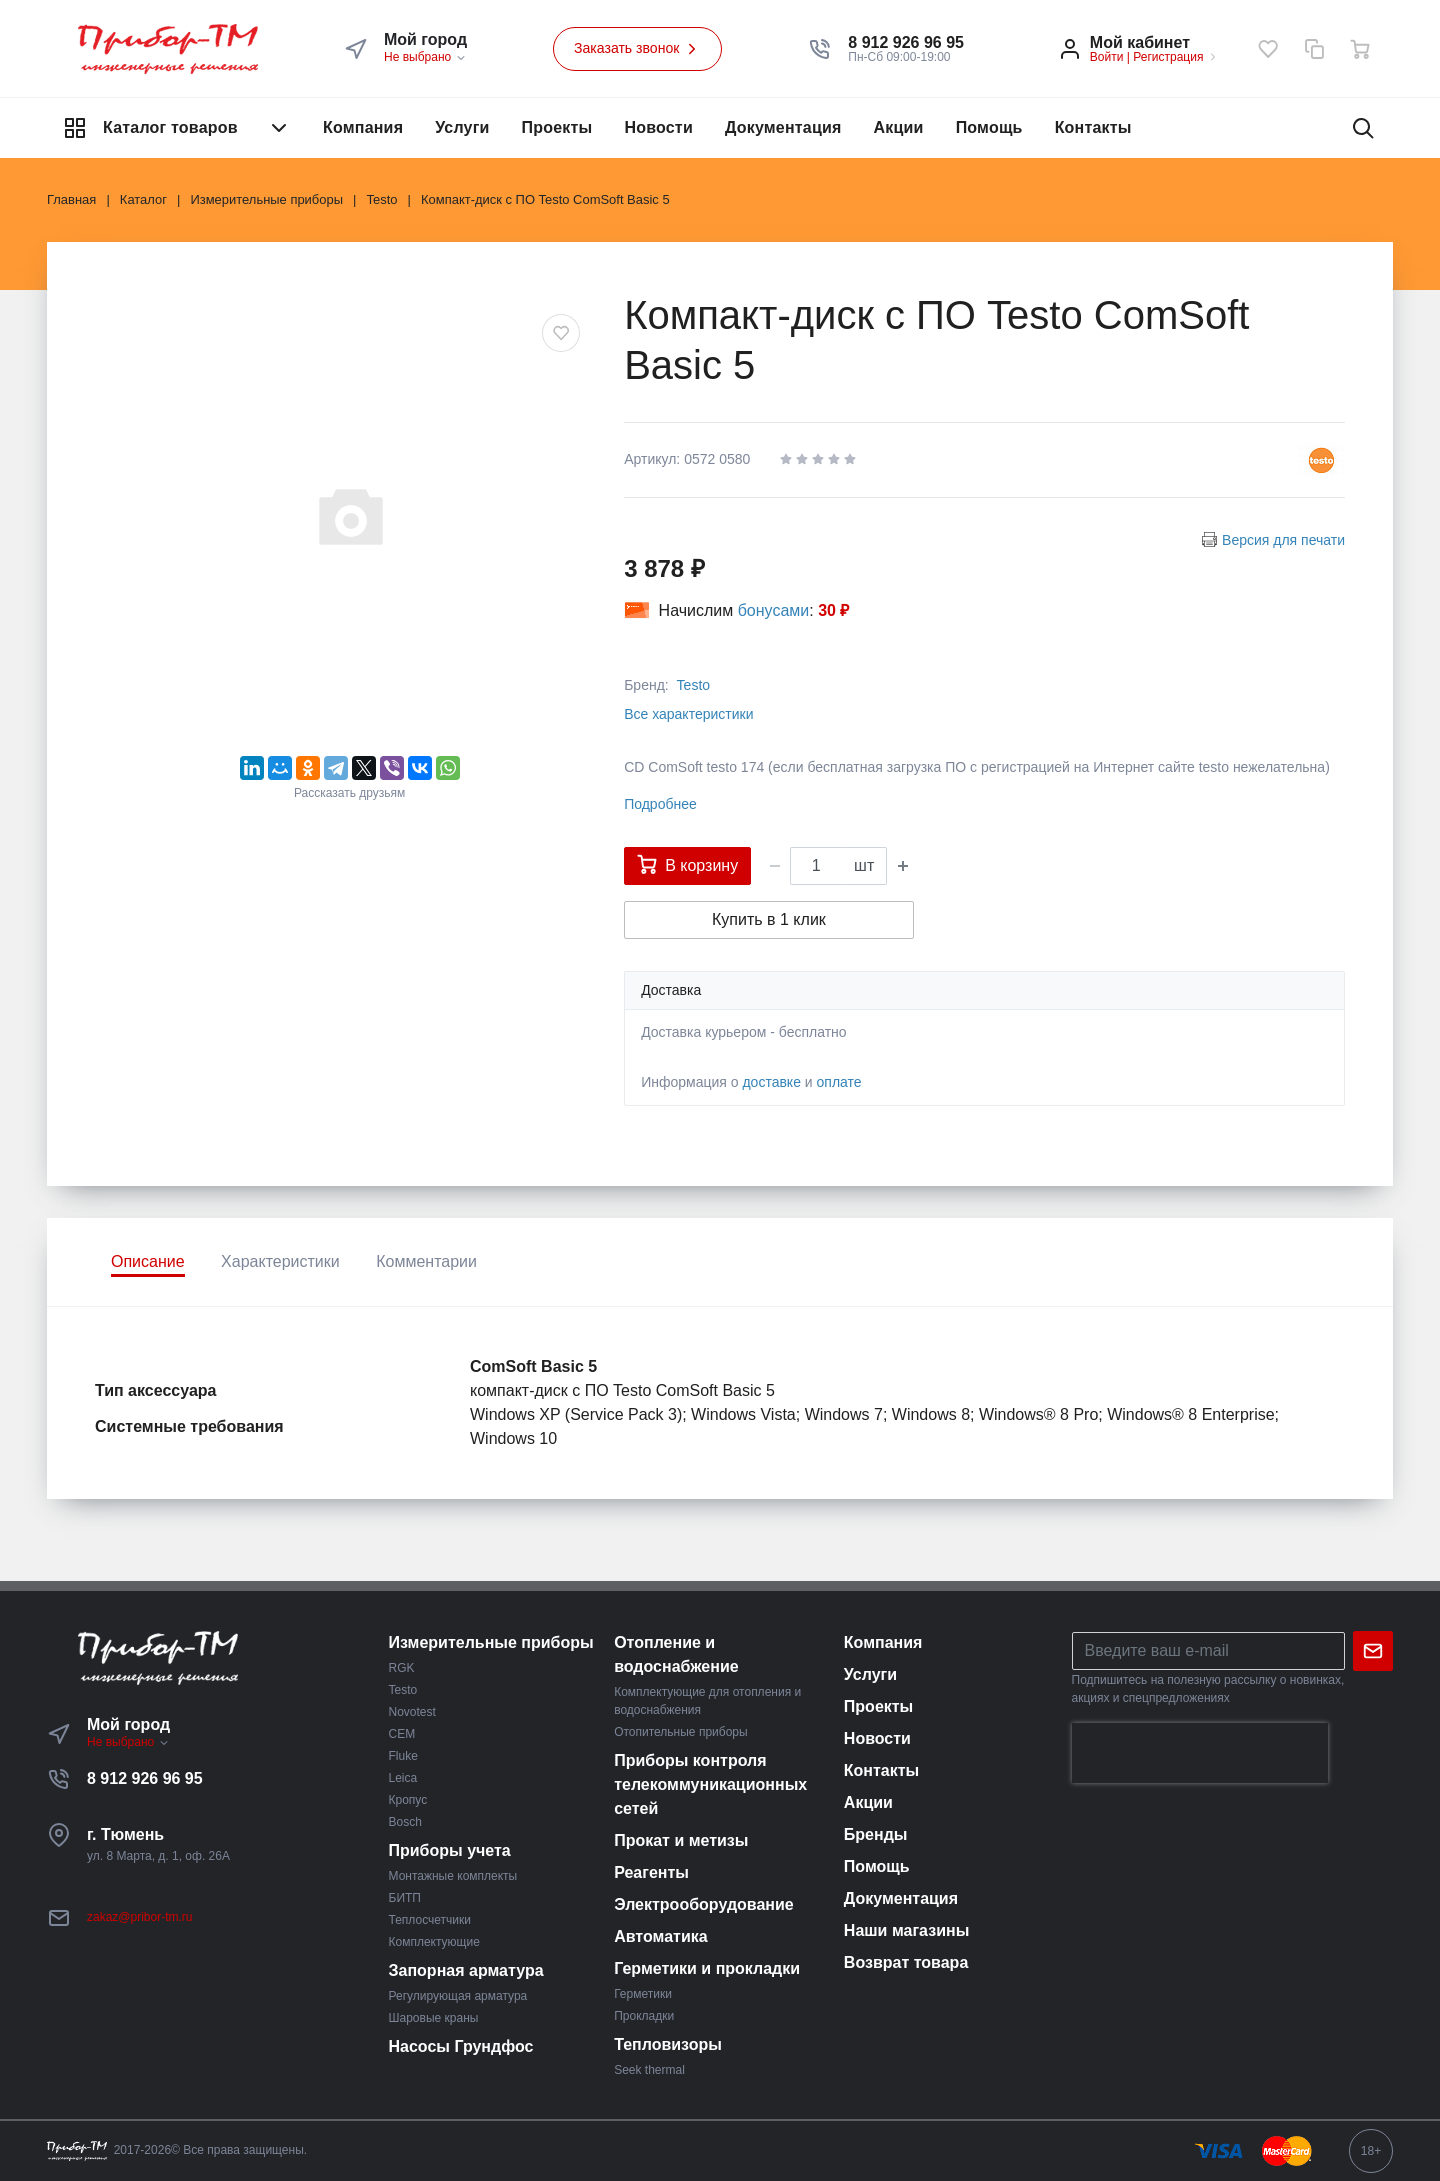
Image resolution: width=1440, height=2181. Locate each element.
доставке (771, 1082)
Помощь (989, 127)
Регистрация (1168, 57)
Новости (658, 127)
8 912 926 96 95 (145, 1778)
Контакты (1093, 127)
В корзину (687, 864)
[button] (906, 43)
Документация (783, 127)
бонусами (774, 610)
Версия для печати (1283, 540)
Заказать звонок (638, 49)
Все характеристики (688, 714)
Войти (1107, 57)
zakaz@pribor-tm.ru (140, 1917)
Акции (899, 127)
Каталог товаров (177, 128)
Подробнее (660, 804)
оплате (839, 1082)
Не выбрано (425, 57)
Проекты (557, 127)
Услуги (462, 127)
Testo (693, 685)
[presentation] (1200, 1753)
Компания (363, 127)
